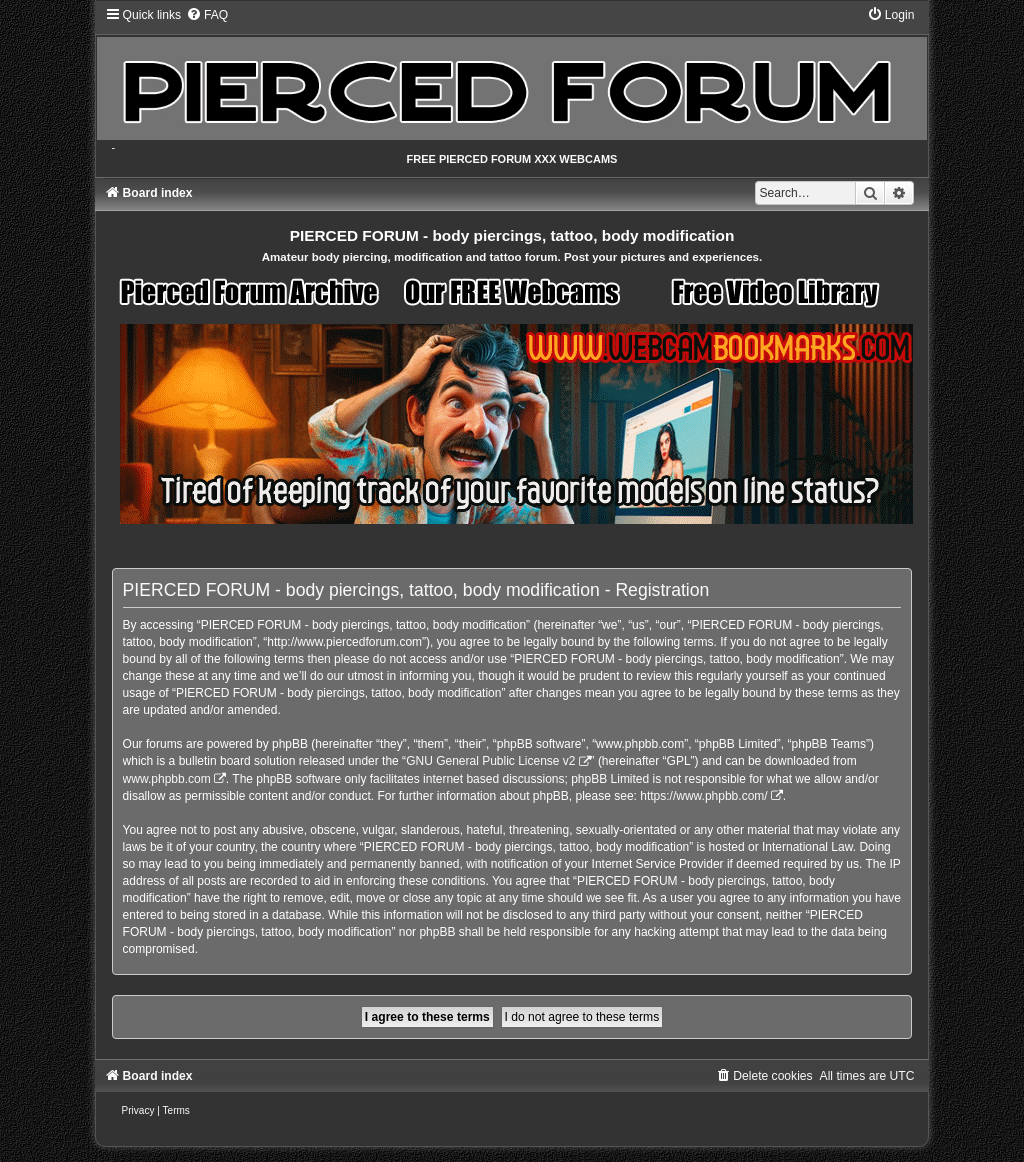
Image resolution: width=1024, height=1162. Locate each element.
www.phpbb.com (167, 779)
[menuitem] (207, 15)
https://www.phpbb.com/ (703, 796)
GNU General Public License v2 (490, 761)
